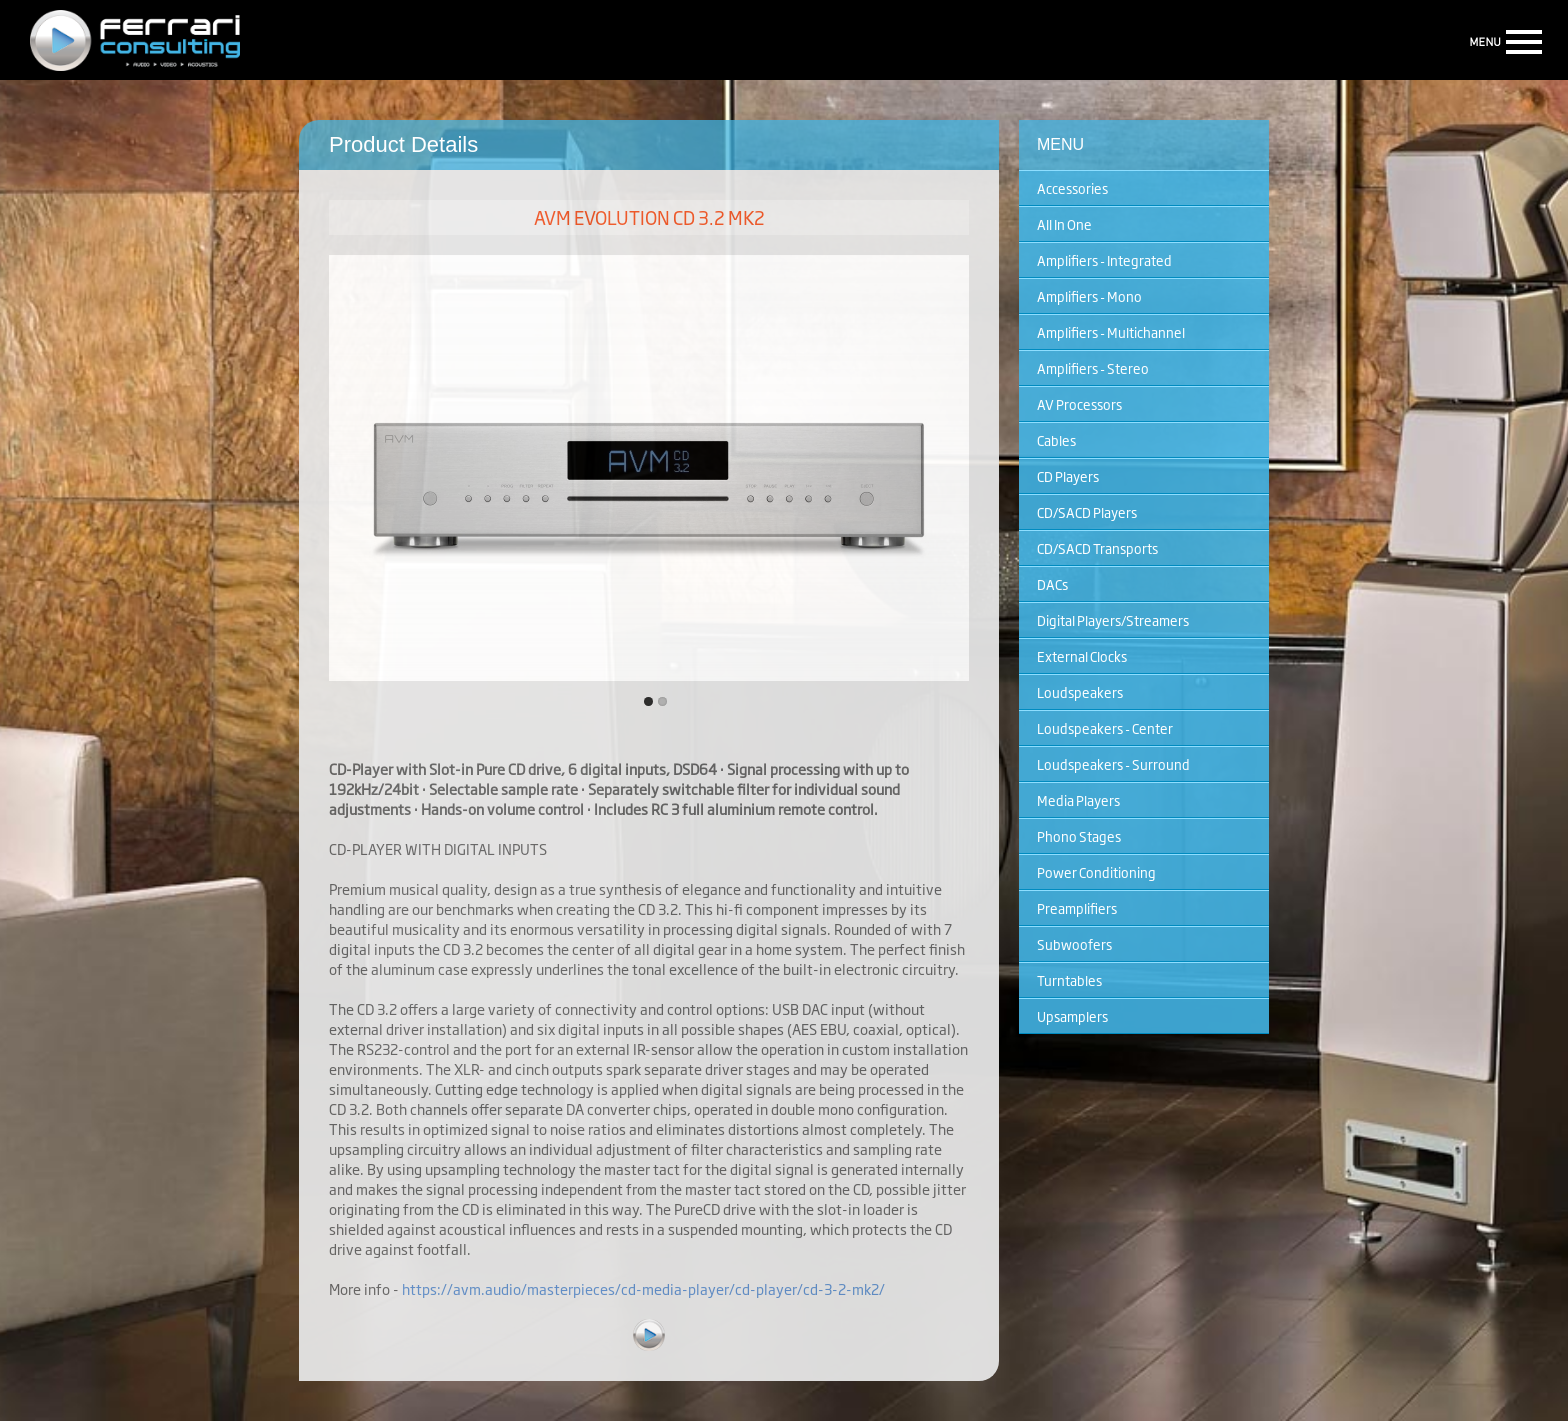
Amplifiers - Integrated (1104, 260)
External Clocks (1082, 656)
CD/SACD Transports (1097, 548)
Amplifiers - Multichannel (1111, 332)
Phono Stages (1079, 836)
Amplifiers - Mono (1089, 296)
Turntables (1069, 980)
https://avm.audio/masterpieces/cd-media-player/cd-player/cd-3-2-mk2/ (643, 1288)
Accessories (1072, 188)
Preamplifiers (1077, 908)
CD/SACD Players (1087, 512)
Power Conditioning (1096, 872)
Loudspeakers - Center (1105, 728)
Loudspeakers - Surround (1113, 764)
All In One (1064, 224)
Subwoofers (1074, 944)
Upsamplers (1072, 1016)
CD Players (1068, 476)
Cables (1056, 440)
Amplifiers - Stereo (1093, 368)
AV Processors (1079, 404)
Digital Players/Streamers (1113, 620)
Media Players (1078, 800)
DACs (1052, 584)
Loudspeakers (1080, 692)
